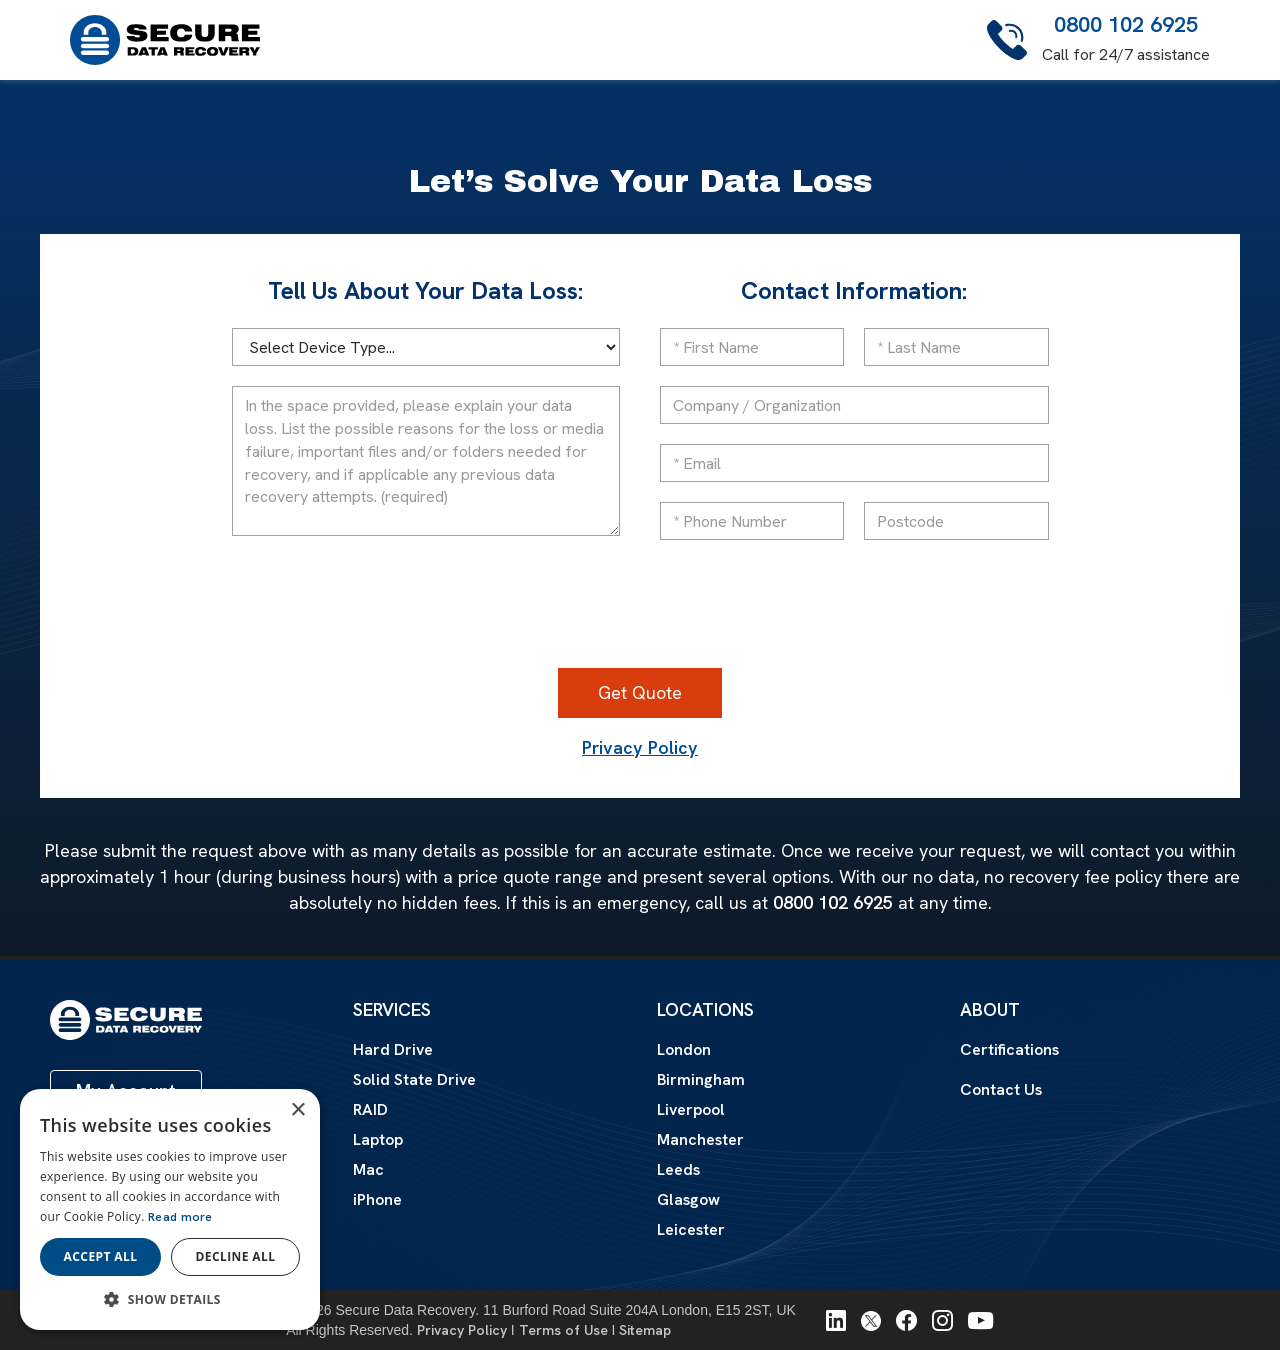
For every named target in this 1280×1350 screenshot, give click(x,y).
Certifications (1009, 1050)
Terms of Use (563, 1330)
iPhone (377, 1200)
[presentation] (640, 609)
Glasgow (688, 1199)
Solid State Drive (414, 1080)
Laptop (378, 1140)
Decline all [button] (236, 1256)
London (684, 1049)
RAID (370, 1110)
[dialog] (170, 1209)
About (990, 1010)
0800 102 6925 (1126, 25)
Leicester (691, 1229)
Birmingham (701, 1079)
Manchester (700, 1139)
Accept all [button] (101, 1256)
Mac (368, 1170)
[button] (170, 1299)
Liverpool (691, 1109)
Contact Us (1001, 1090)
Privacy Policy (640, 748)
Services (392, 1010)
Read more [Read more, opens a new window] (180, 1217)
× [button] (297, 1110)
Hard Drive (393, 1050)
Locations (705, 1010)
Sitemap (645, 1330)
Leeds (678, 1169)
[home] (165, 40)
